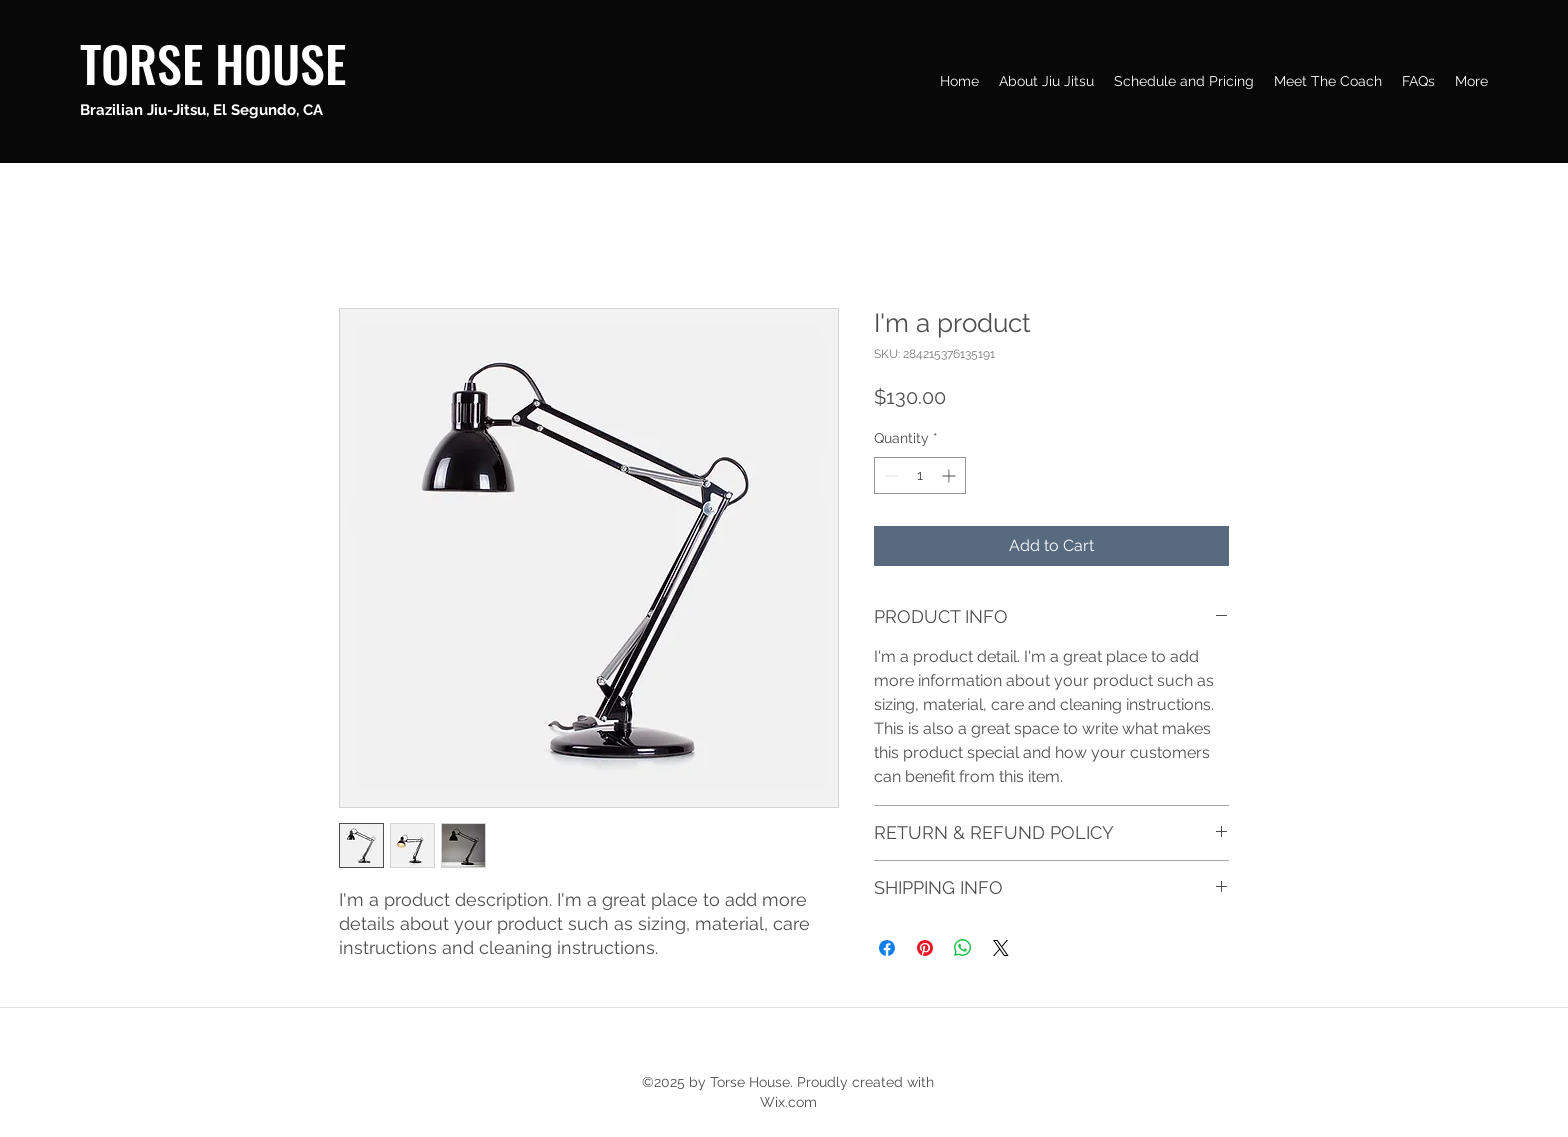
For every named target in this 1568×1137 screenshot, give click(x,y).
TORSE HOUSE (213, 62)
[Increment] (950, 475)
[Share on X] (1001, 948)
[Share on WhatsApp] (963, 948)
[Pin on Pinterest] (925, 948)
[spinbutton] (920, 475)
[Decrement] (889, 475)
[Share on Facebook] (887, 948)
